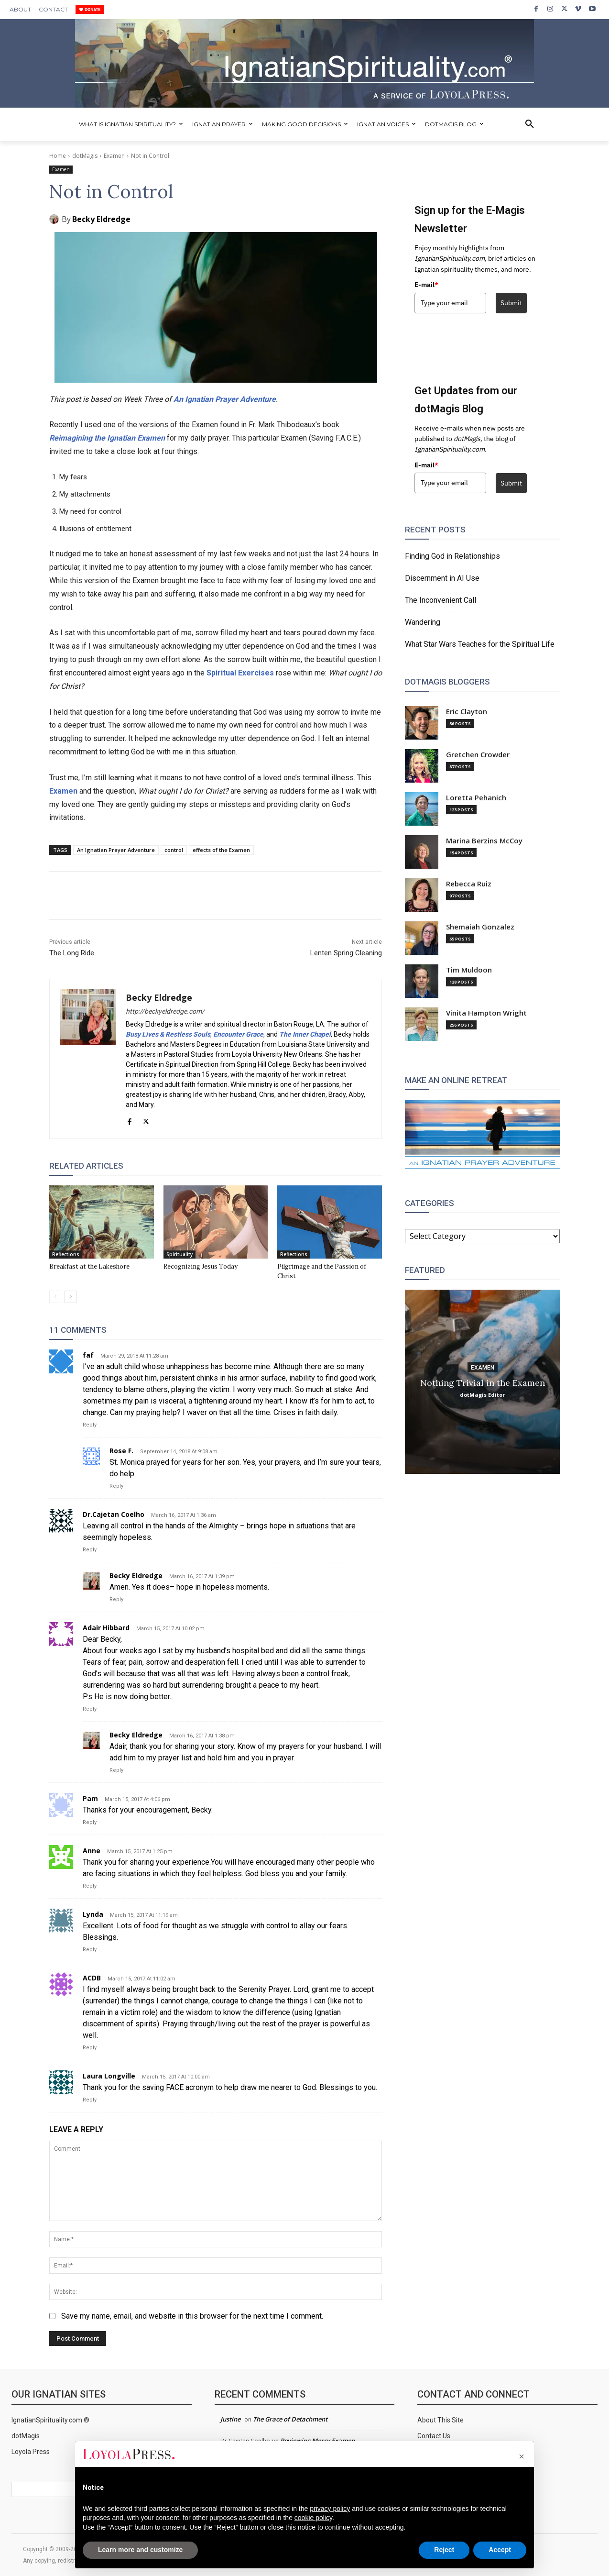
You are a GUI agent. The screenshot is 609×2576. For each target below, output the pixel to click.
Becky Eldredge (101, 219)
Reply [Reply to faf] (90, 1425)
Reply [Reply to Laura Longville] (90, 2100)
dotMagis (85, 156)
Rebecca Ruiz (468, 883)
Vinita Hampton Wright (486, 1012)
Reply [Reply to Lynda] (90, 1949)
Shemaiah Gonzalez (480, 926)
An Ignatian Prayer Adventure (225, 399)
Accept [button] (500, 2550)
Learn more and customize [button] (140, 2550)
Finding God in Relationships (452, 556)
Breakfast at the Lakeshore (89, 1266)
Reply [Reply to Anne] (90, 1886)
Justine (230, 2419)
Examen (114, 156)
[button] (529, 124)
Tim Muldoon (469, 969)
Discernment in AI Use (442, 578)
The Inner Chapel (305, 1034)
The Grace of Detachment (290, 2419)
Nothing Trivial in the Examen (482, 1382)
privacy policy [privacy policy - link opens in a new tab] (330, 2508)
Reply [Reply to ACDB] (90, 2048)
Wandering (422, 622)
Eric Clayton (466, 711)
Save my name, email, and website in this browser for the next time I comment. (192, 2316)
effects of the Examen (221, 849)
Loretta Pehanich (476, 797)
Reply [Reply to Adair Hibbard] (90, 1709)
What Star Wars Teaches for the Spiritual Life (480, 644)
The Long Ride (71, 953)
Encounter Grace (238, 1034)
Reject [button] (444, 2550)
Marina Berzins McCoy (484, 840)
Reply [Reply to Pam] (90, 1822)
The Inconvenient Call (440, 600)
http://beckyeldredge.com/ (165, 1011)
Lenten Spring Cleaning (346, 953)
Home (57, 156)
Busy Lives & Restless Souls (168, 1034)
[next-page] (70, 1297)
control (173, 849)
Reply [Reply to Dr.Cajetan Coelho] (90, 1550)
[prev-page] (55, 1297)
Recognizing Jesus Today (200, 1266)
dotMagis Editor (482, 1394)
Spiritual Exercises (240, 672)
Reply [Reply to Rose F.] (116, 1486)
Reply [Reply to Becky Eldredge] (116, 1599)
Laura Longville (109, 2075)
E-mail (426, 284)
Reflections (65, 1254)
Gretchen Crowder (478, 754)
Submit (511, 303)
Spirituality (179, 1254)
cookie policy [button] (313, 2517)
